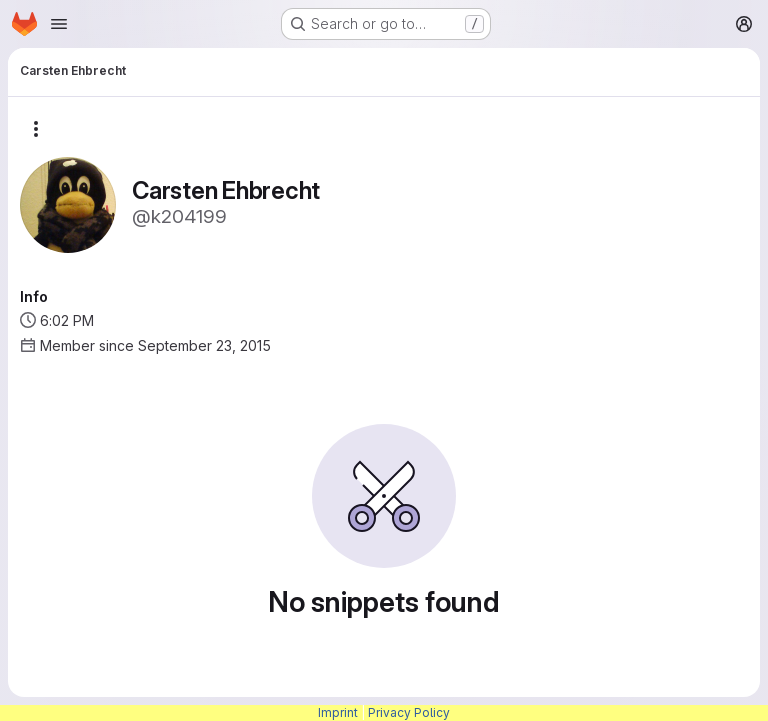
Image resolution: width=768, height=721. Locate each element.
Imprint (338, 712)
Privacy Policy (409, 712)
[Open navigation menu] (59, 24)
